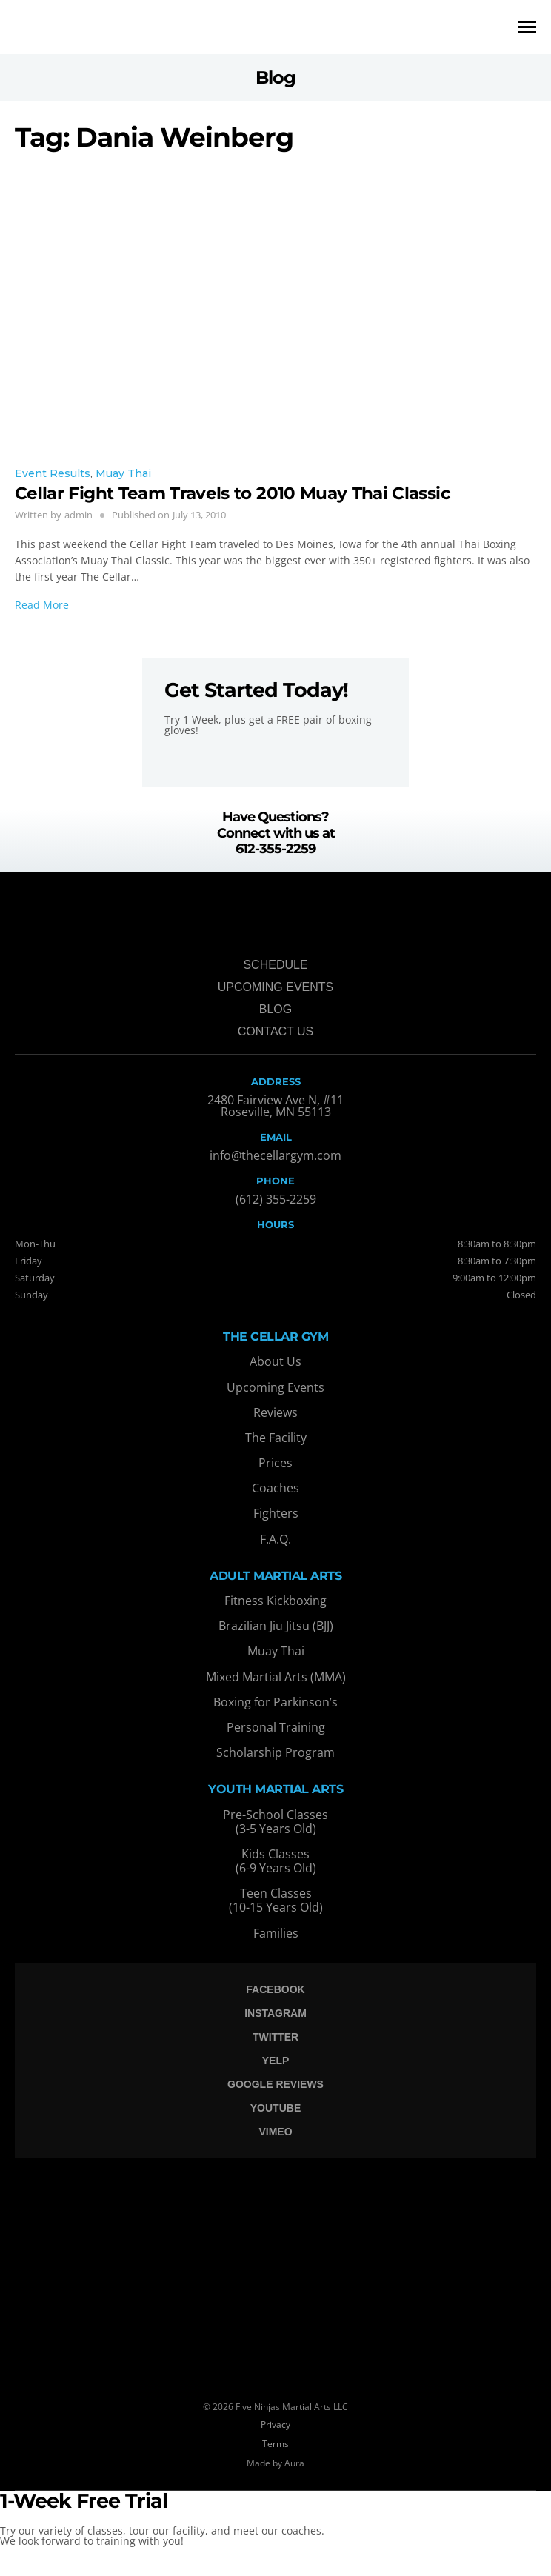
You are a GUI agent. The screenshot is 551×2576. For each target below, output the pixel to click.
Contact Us (276, 1031)
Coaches (275, 1488)
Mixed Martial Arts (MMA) (276, 1677)
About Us (275, 1361)
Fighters (275, 1513)
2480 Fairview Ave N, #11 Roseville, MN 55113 (275, 1106)
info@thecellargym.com (275, 1155)
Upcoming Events (275, 987)
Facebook (275, 1989)
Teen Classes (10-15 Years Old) (276, 1900)
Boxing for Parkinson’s (275, 1702)
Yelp (276, 2060)
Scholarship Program (275, 1752)
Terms (275, 2443)
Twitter (275, 2037)
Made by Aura (275, 2463)
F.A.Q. (275, 1539)
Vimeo (275, 2132)
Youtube (275, 2108)
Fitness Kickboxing (275, 1600)
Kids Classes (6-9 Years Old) (276, 1861)
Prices (275, 1463)
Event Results (52, 473)
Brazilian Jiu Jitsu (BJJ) (275, 1626)
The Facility (276, 1437)
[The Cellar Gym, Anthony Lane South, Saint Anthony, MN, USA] (275, 2269)
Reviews (275, 1412)
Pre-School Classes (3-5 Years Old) (275, 1821)
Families (275, 1933)
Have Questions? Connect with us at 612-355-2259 (276, 833)
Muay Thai (123, 473)
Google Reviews (275, 2084)
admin (78, 514)
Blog (275, 1009)
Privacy (275, 2424)
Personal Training (276, 1727)
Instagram (275, 2013)
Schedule (275, 964)
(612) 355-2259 (276, 1199)
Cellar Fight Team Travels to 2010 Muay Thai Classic (237, 493)
